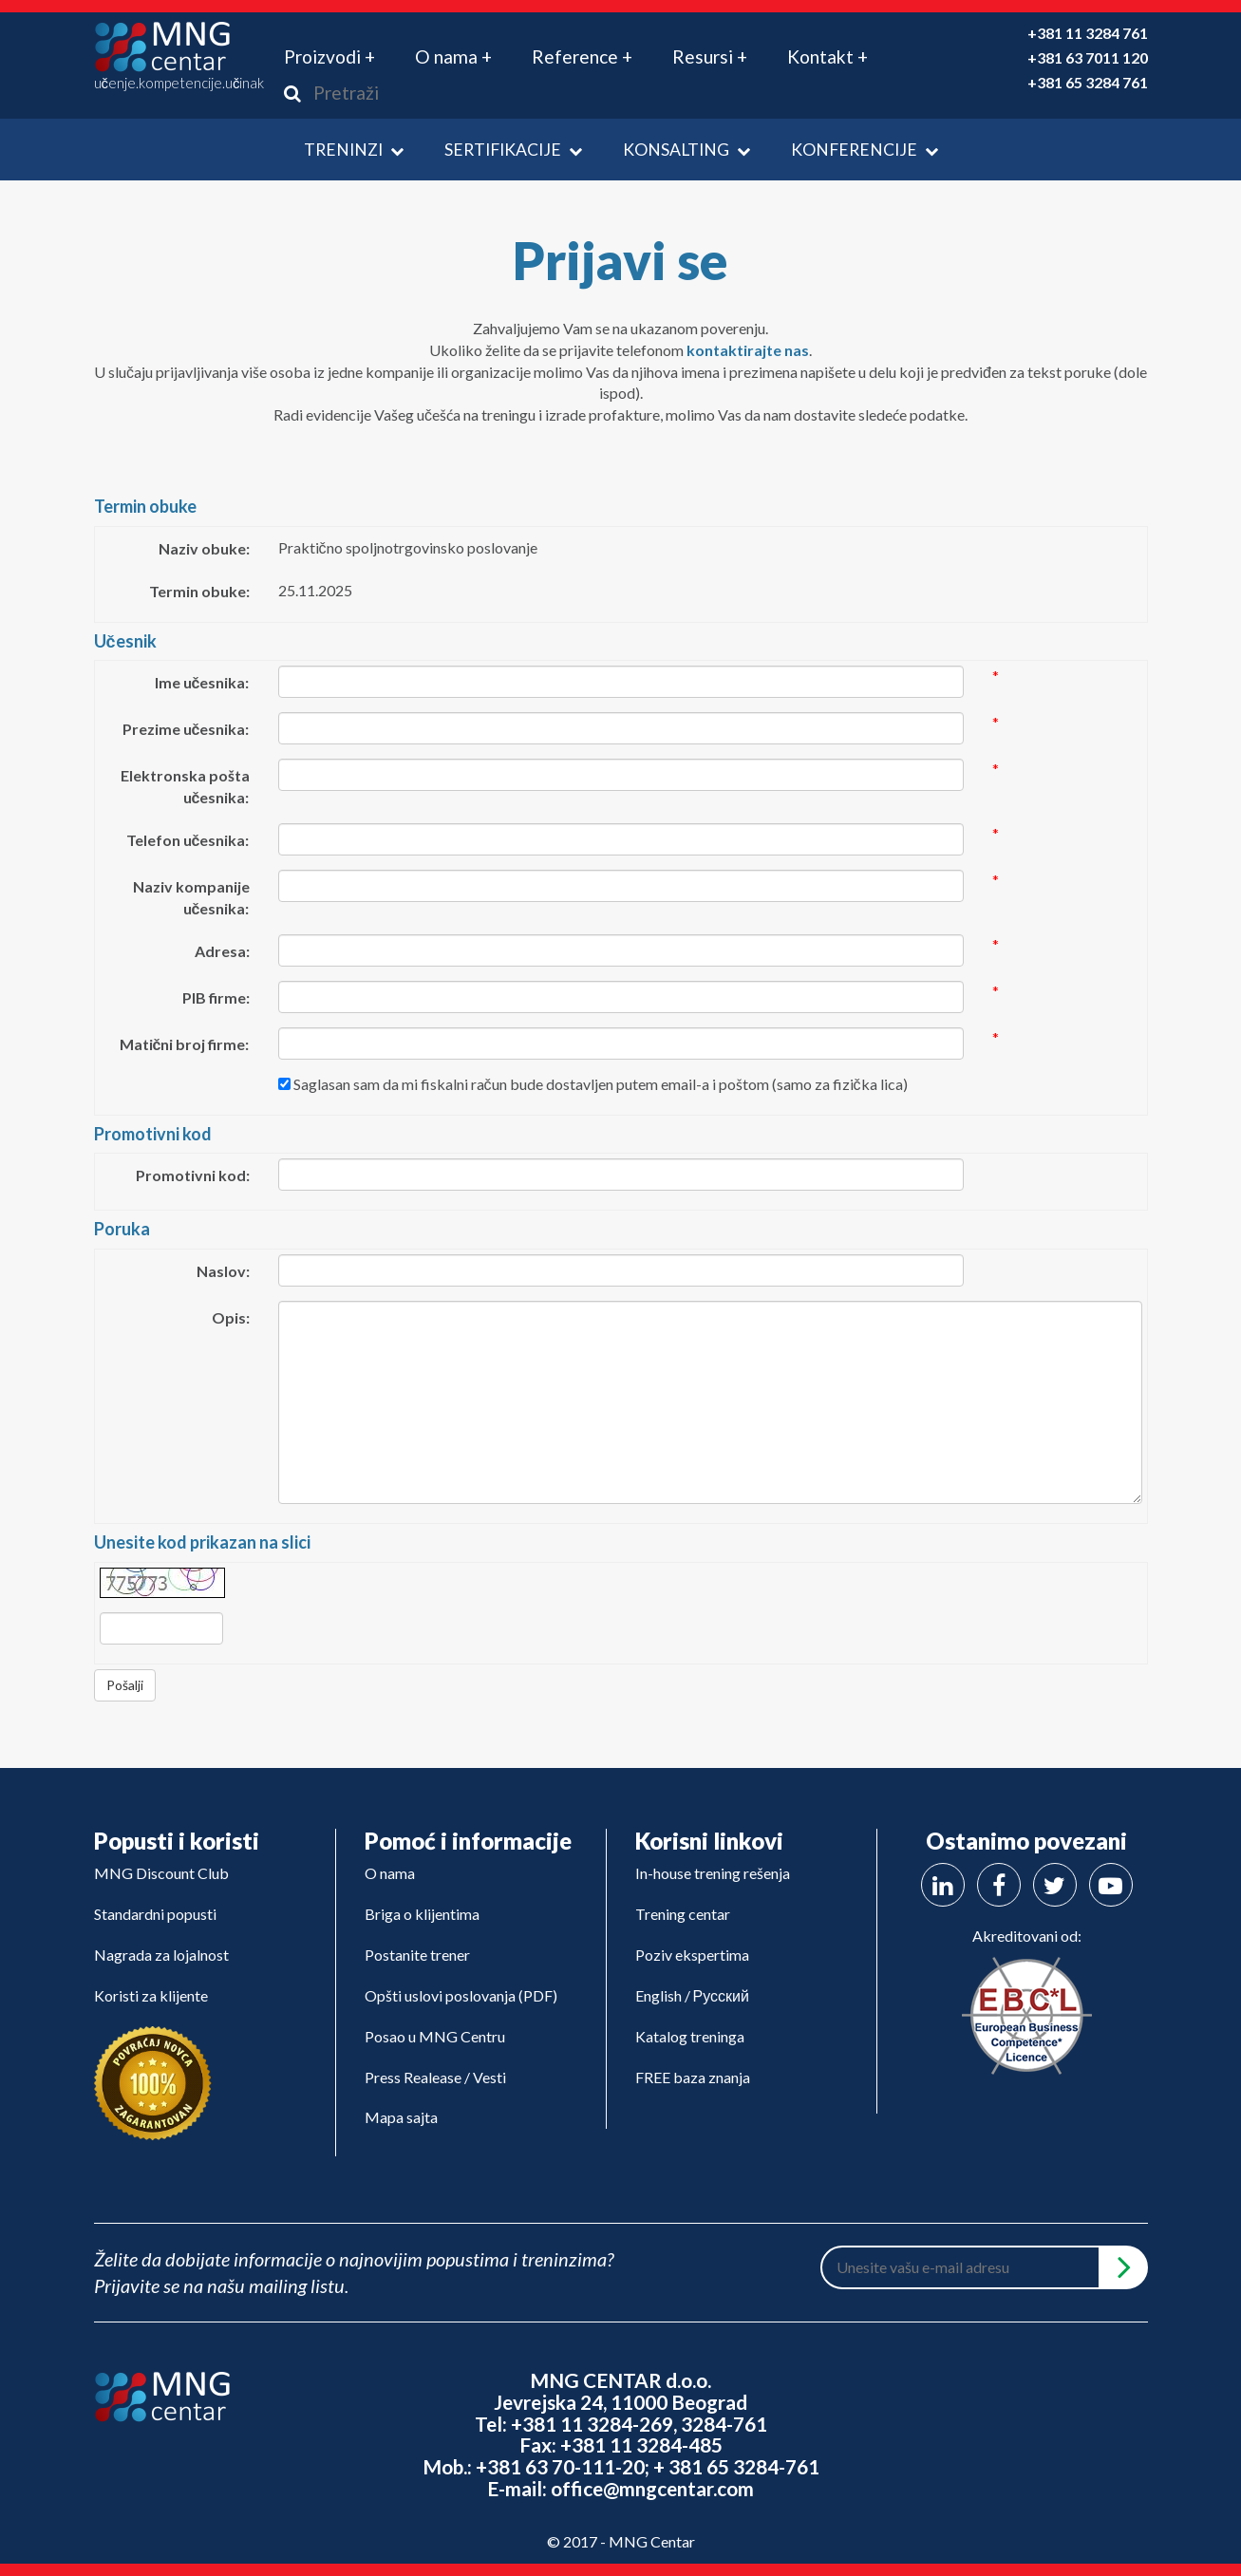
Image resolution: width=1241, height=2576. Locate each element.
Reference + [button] (582, 56)
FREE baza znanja (692, 2077)
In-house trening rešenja (712, 1873)
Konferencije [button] (864, 150)
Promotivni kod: (193, 1175)
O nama (390, 1873)
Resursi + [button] (709, 56)
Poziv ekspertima (692, 1955)
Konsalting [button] (686, 150)
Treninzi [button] (354, 150)
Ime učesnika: (202, 682)
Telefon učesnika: (188, 840)
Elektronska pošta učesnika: (185, 786)
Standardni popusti (155, 1914)
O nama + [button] (453, 56)
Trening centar (682, 1914)
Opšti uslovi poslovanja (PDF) (461, 1995)
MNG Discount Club (161, 1873)
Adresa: (222, 951)
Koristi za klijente (151, 1995)
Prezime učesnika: (186, 729)
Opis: (231, 1317)
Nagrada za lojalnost (161, 1955)
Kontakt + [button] (827, 56)
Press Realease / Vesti (435, 2077)
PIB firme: (216, 997)
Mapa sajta (401, 2117)
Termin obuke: (199, 591)
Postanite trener (417, 1955)
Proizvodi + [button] (329, 56)
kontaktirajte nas (747, 350)
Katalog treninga (689, 2036)
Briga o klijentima (422, 1914)
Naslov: (223, 1271)
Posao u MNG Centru (435, 2036)
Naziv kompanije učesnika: (191, 897)
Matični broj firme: (185, 1044)
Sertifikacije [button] (513, 150)
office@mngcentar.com (652, 2488)
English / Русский (692, 1995)
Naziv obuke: (204, 548)
